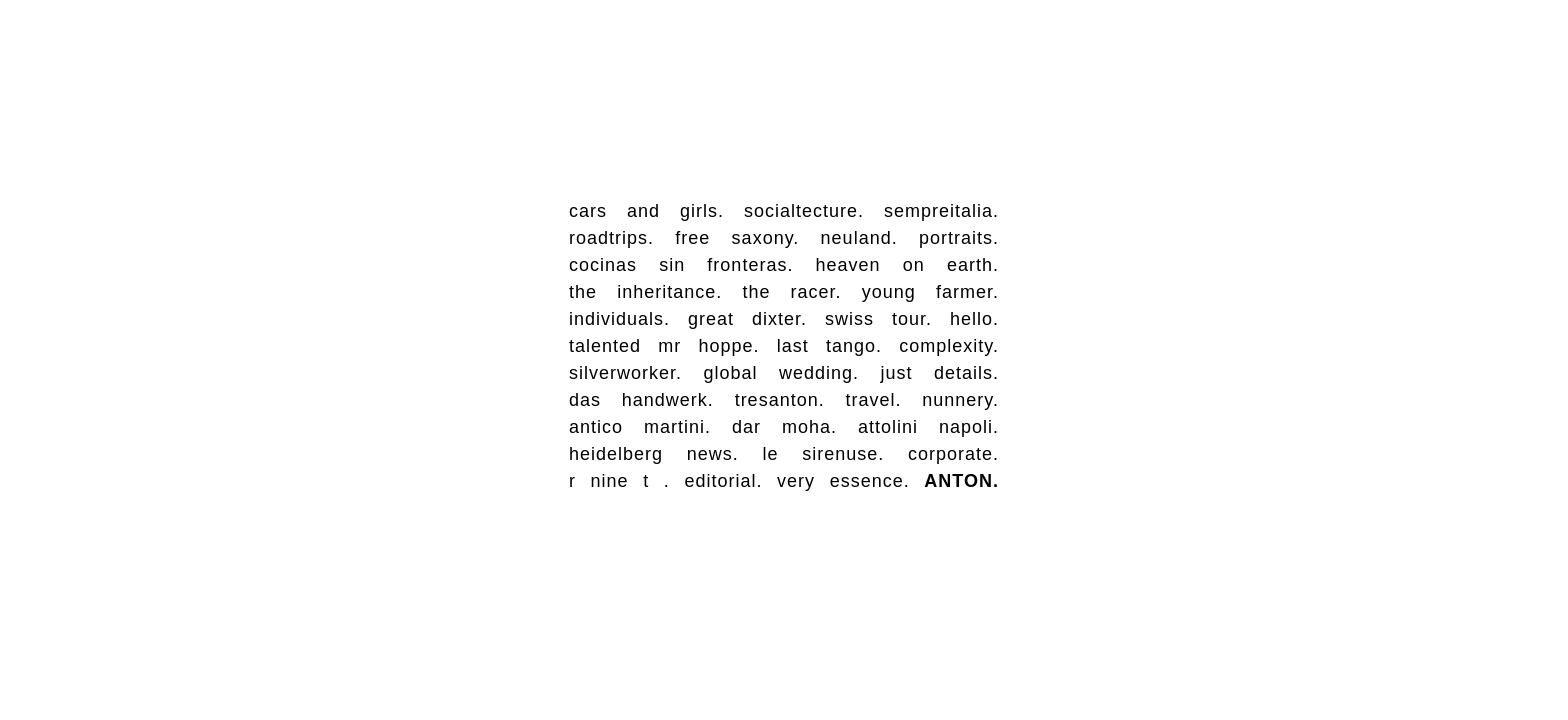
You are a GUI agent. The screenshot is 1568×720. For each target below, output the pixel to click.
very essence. (843, 481)
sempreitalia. (941, 211)
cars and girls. (646, 211)
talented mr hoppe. (664, 346)
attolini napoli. (928, 427)
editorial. (723, 481)
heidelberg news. (654, 454)
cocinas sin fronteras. (681, 265)
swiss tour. (878, 319)
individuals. (619, 319)
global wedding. (781, 373)
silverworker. (625, 373)
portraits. (959, 238)
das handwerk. (641, 400)
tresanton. (780, 400)
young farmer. (930, 292)
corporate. (953, 454)
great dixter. (747, 319)
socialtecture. (804, 211)
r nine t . (619, 481)
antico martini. (640, 427)
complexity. (949, 346)
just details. (939, 373)
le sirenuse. (823, 454)
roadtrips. (611, 238)
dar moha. (784, 427)
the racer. (791, 292)
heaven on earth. (907, 265)
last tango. (829, 346)
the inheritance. (645, 292)
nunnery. (960, 400)
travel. (873, 400)
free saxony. (737, 238)
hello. (974, 319)
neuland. (859, 238)
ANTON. (961, 481)
